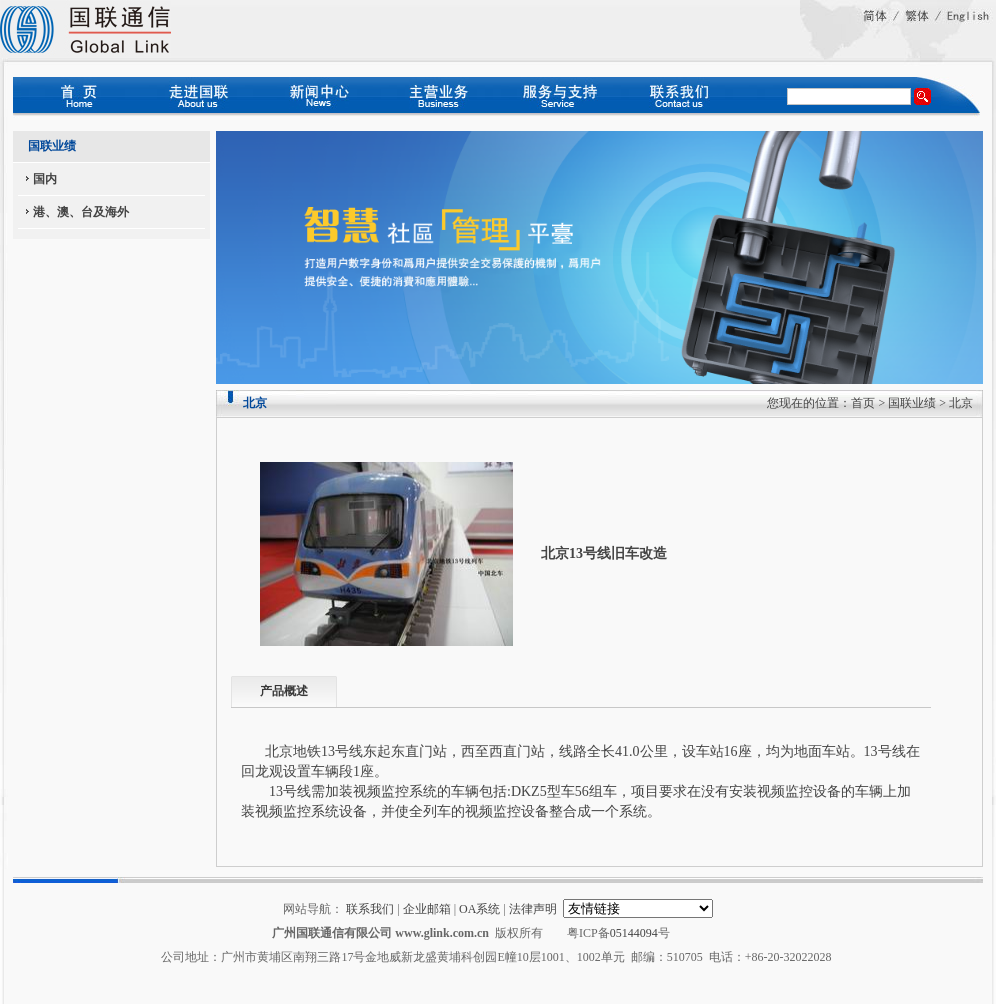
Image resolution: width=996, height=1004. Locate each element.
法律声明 (533, 909)
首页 (863, 403)
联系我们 (370, 909)
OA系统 (479, 909)
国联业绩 (912, 403)
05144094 (634, 933)
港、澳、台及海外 (81, 212)
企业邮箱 (427, 909)
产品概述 (284, 691)
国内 (45, 179)
